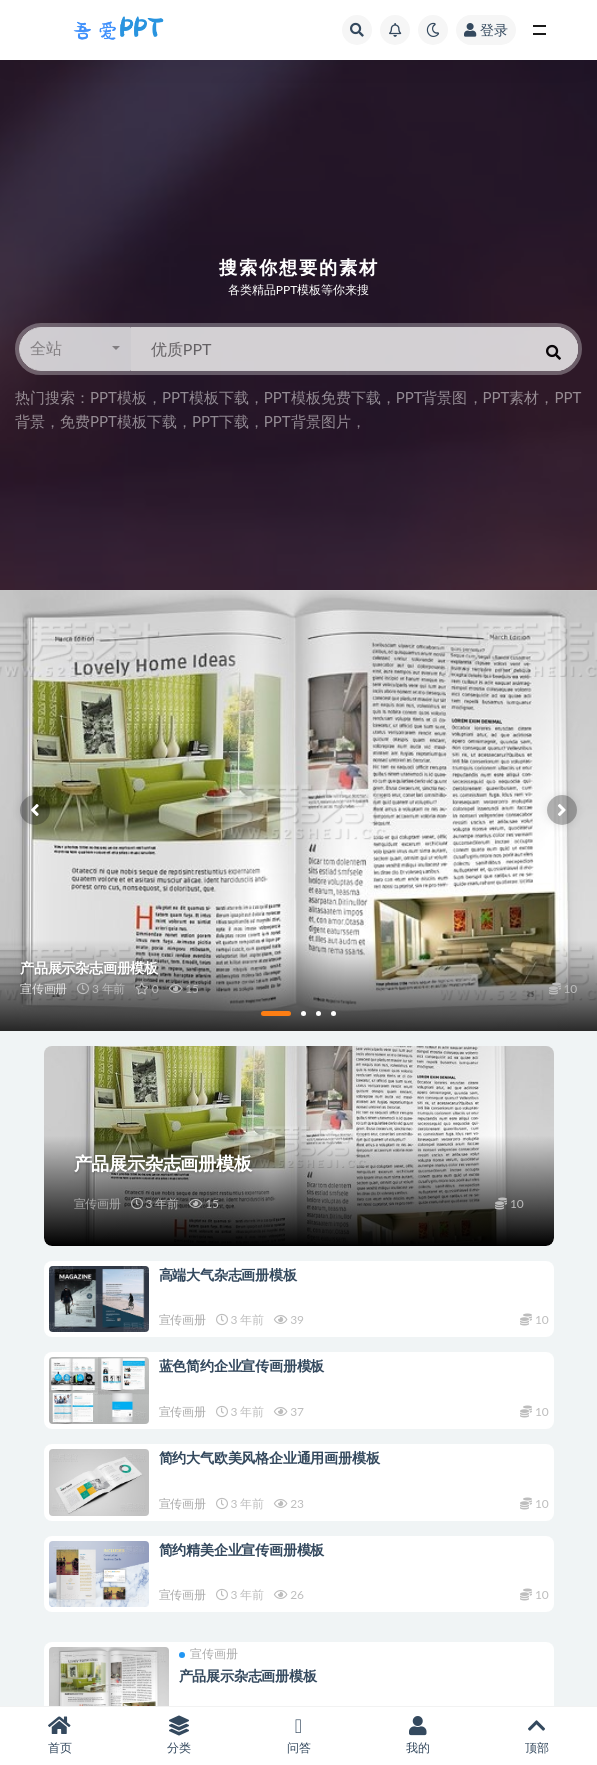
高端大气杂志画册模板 (228, 1274)
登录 (486, 29)
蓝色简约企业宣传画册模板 (242, 1365)
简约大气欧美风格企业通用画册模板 (269, 1457)
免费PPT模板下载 (118, 421)
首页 (59, 1735)
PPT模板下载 (205, 397)
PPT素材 (511, 397)
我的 (417, 1735)
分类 (178, 1735)
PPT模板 (118, 397)
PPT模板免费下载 (322, 397)
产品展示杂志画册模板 (163, 1163)
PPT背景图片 (307, 421)
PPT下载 (220, 421)
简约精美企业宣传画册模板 (242, 1549)
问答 (298, 1735)
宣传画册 (97, 1203)
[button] (75, 349)
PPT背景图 (432, 397)
